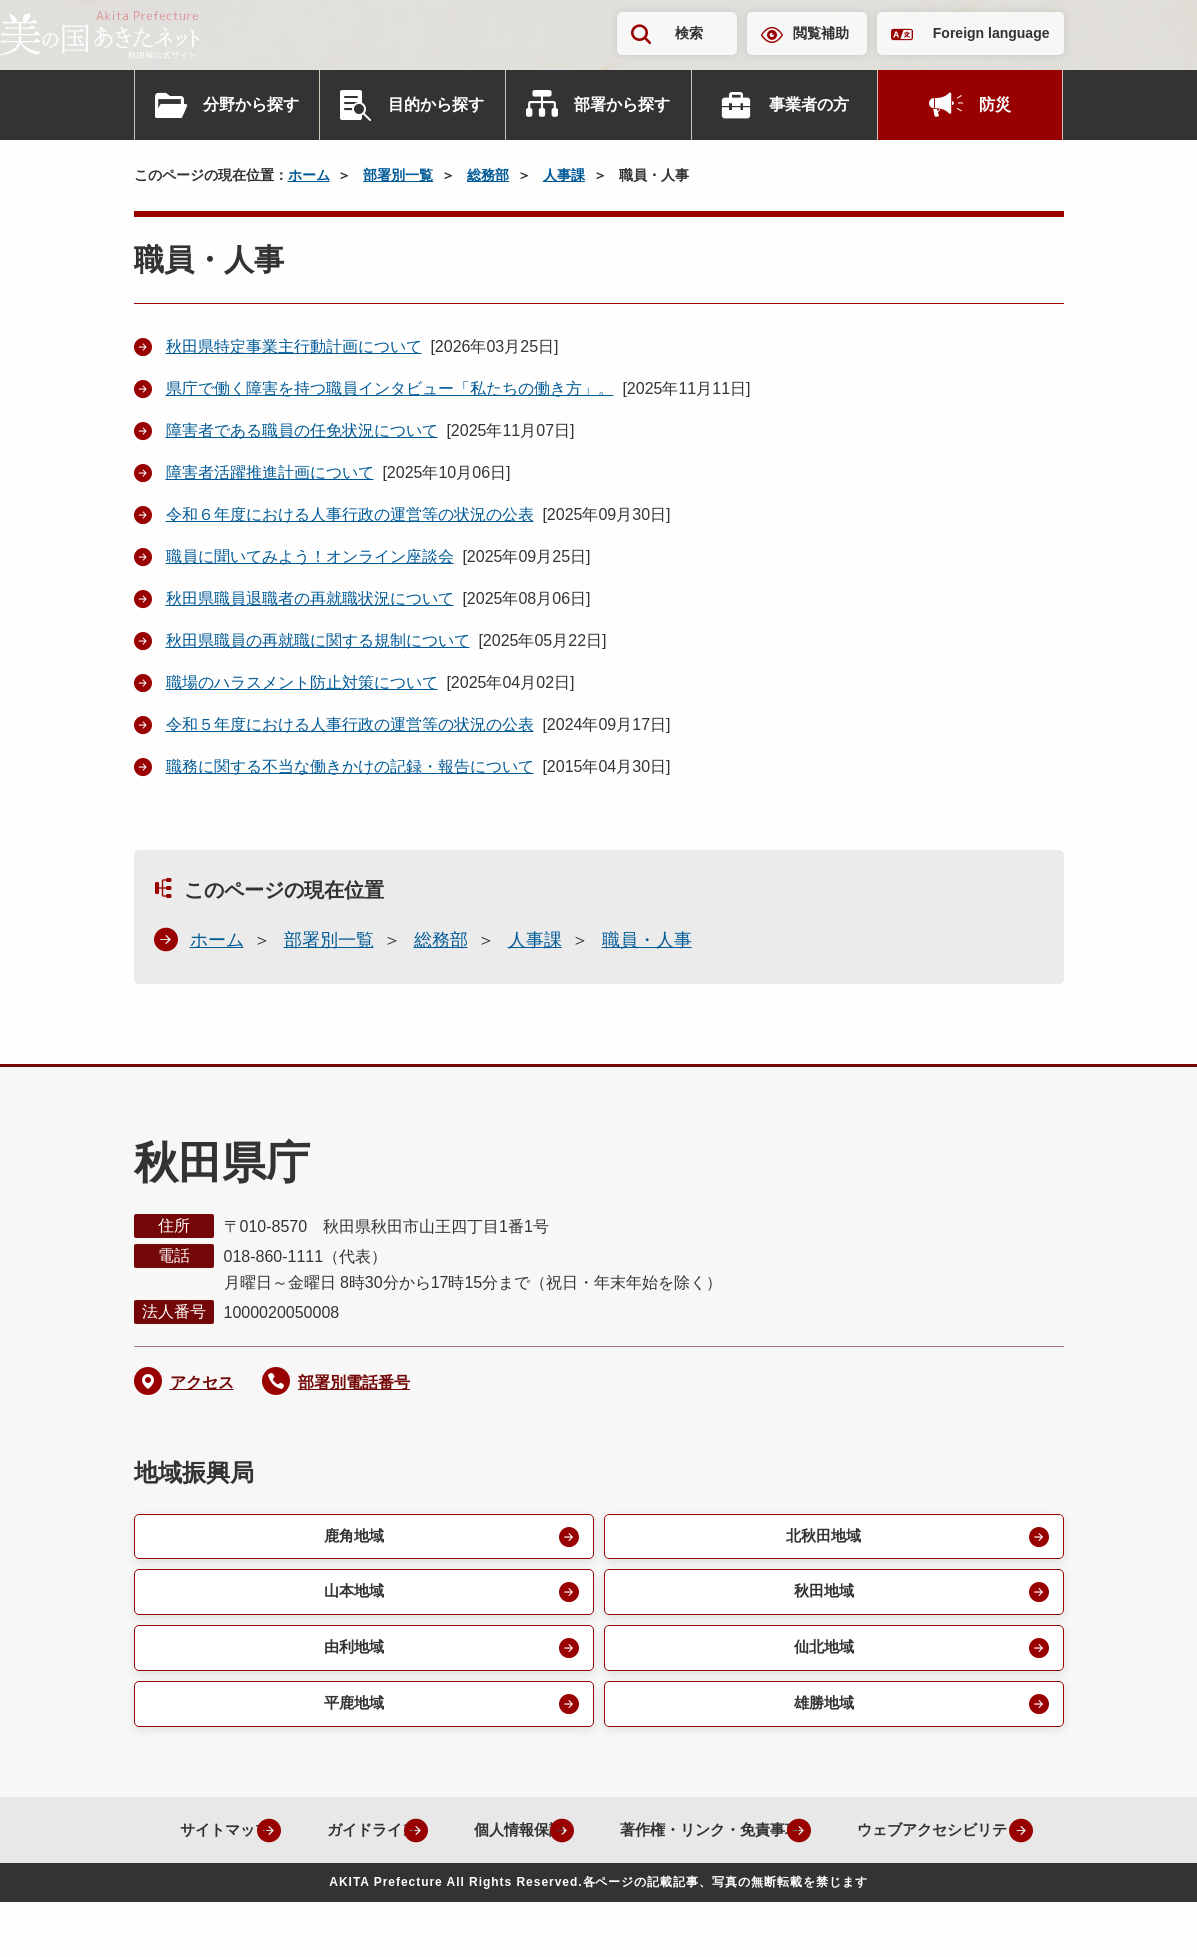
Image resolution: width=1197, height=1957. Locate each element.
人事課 (564, 175)
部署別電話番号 (354, 1382)
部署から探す (622, 104)
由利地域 (352, 1653)
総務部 (488, 175)
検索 (689, 33)
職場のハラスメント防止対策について (302, 682)
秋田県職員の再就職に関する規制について (318, 640)
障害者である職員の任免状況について (302, 430)
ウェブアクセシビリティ (583, 1884)
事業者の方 (809, 104)
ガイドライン (456, 1838)
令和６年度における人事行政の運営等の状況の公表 (350, 514)
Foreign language (991, 33)
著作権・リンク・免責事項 (820, 1838)
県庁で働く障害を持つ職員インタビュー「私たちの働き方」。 (390, 388)
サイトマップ (298, 1838)
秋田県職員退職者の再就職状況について (310, 598)
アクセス (202, 1382)
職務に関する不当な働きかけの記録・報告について (350, 766)
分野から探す (251, 104)
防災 (995, 104)
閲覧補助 (821, 33)
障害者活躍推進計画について (270, 472)
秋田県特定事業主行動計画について (294, 346)
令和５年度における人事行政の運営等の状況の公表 (350, 724)
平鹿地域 (352, 1711)
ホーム (309, 175)
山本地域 (352, 1595)
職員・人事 (647, 940)
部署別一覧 (398, 175)
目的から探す (436, 104)
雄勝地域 (822, 1711)
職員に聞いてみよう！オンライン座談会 (310, 556)
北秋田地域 (822, 1537)
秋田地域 (822, 1595)
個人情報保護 (614, 1838)
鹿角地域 (352, 1537)
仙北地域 (822, 1653)
